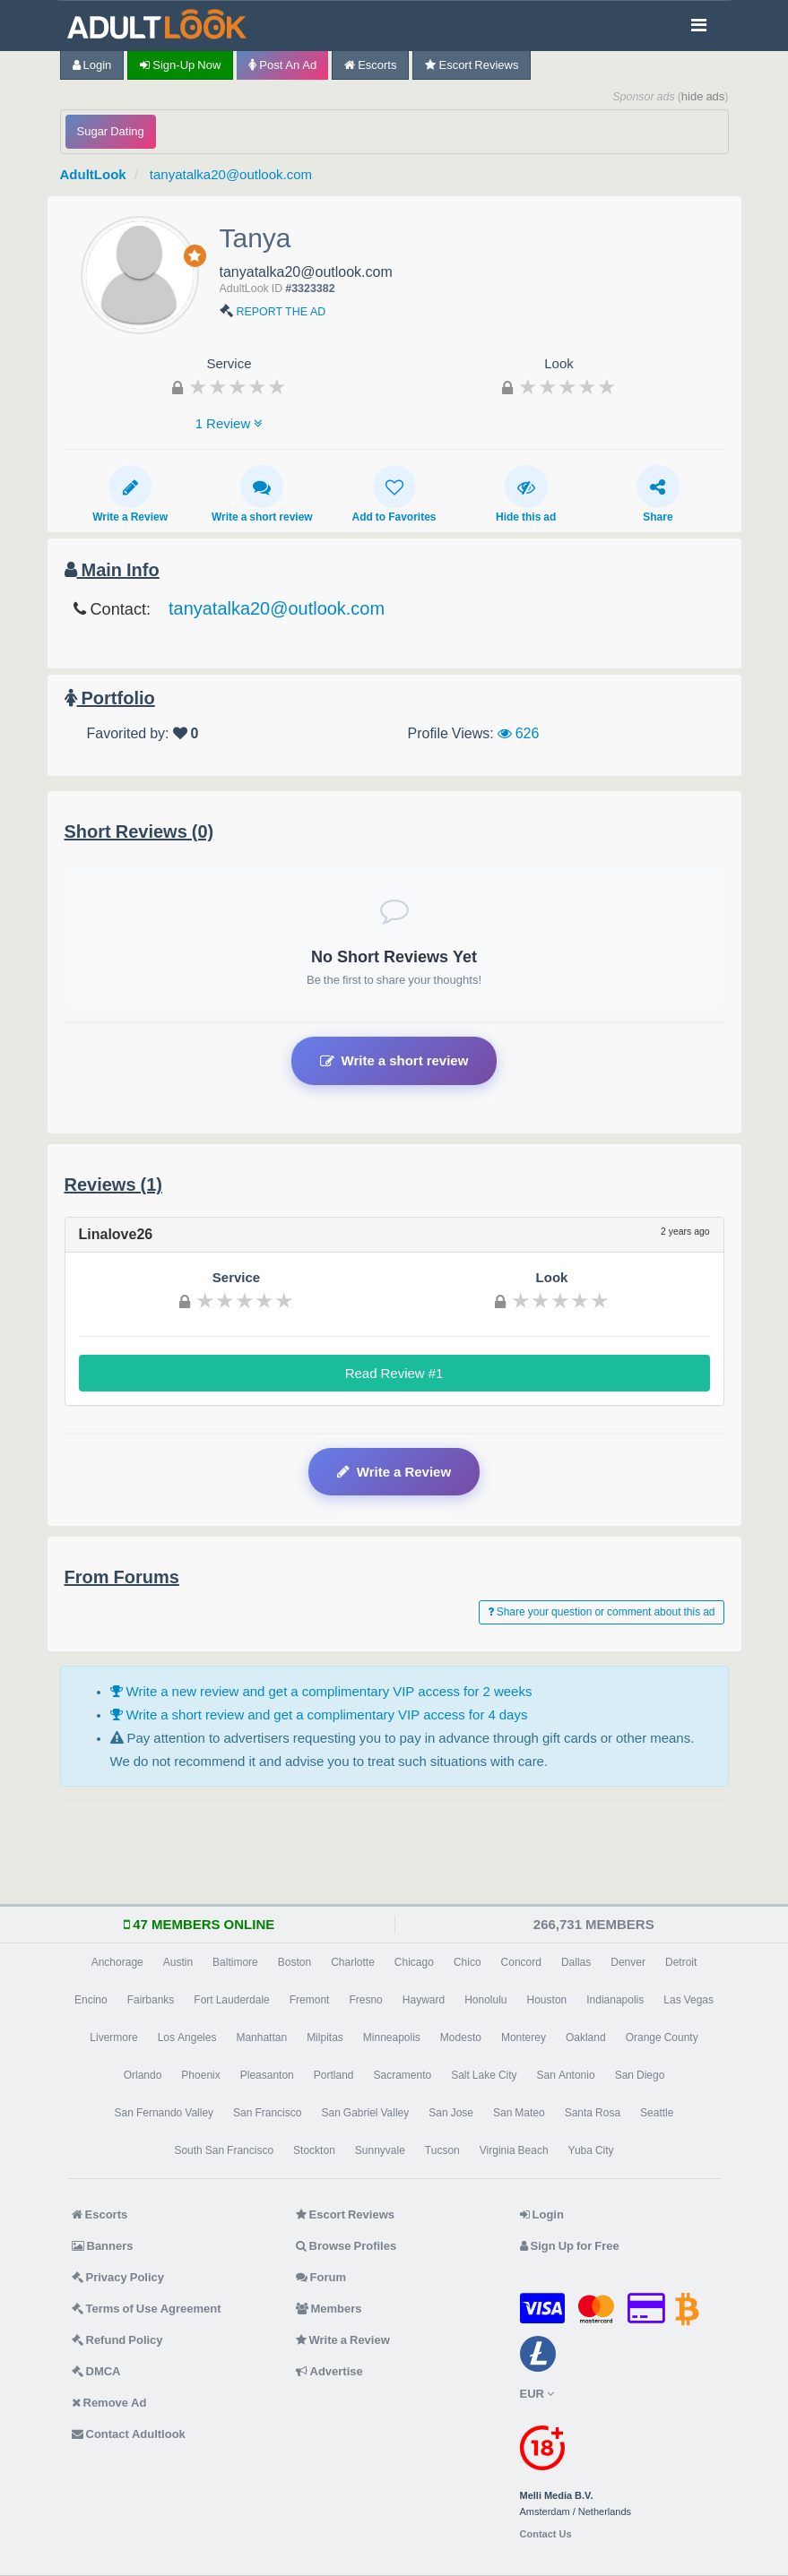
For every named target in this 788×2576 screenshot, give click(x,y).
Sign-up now (180, 65)
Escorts (370, 65)
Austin (178, 1962)
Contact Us (546, 2534)
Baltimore (235, 1962)
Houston (547, 1999)
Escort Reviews (471, 65)
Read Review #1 (394, 1373)
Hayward (424, 1999)
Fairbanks (151, 1999)
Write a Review (130, 493)
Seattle (656, 2112)
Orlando (143, 2075)
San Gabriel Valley (365, 2112)
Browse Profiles (346, 2246)
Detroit (681, 1962)
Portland (334, 2075)
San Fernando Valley (164, 2112)
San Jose (451, 2112)
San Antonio (566, 2075)
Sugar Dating (110, 131)
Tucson (442, 2150)
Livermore (113, 2037)
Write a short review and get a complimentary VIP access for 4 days (319, 1714)
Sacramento (402, 2075)
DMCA (96, 2371)
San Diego (640, 2075)
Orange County (662, 2037)
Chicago (414, 1962)
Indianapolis (615, 1999)
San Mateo (519, 2112)
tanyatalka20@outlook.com (231, 174)
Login (92, 65)
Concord (521, 1962)
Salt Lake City (483, 2075)
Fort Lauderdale (231, 1999)
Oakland (586, 2037)
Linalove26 (116, 1234)
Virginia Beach (514, 2150)
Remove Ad (109, 2402)
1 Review (229, 423)
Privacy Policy (118, 2277)
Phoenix (200, 2075)
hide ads (703, 96)
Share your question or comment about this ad (601, 1612)
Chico (467, 1962)
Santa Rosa (592, 2112)
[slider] (237, 386)
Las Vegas (688, 1999)
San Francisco (267, 2112)
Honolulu (485, 1999)
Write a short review (262, 493)
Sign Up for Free (569, 2246)
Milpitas (325, 2037)
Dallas (576, 1962)
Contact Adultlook (129, 2434)
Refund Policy (117, 2340)
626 (519, 733)
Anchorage (117, 1962)
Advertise (329, 2371)
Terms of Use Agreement (146, 2308)
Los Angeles (187, 2037)
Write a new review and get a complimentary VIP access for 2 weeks (321, 1691)
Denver (627, 1962)
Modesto (460, 2037)
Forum (321, 2277)
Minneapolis (391, 2037)
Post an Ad (282, 65)
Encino (91, 1999)
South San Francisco (223, 2150)
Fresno (365, 1999)
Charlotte (353, 1962)
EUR (537, 2393)
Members (329, 2308)
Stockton (314, 2150)
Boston (294, 1962)
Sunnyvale (380, 2150)
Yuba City (591, 2150)
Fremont (310, 1999)
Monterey (523, 2037)
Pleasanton (267, 2075)
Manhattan (261, 2037)
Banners (103, 2246)
